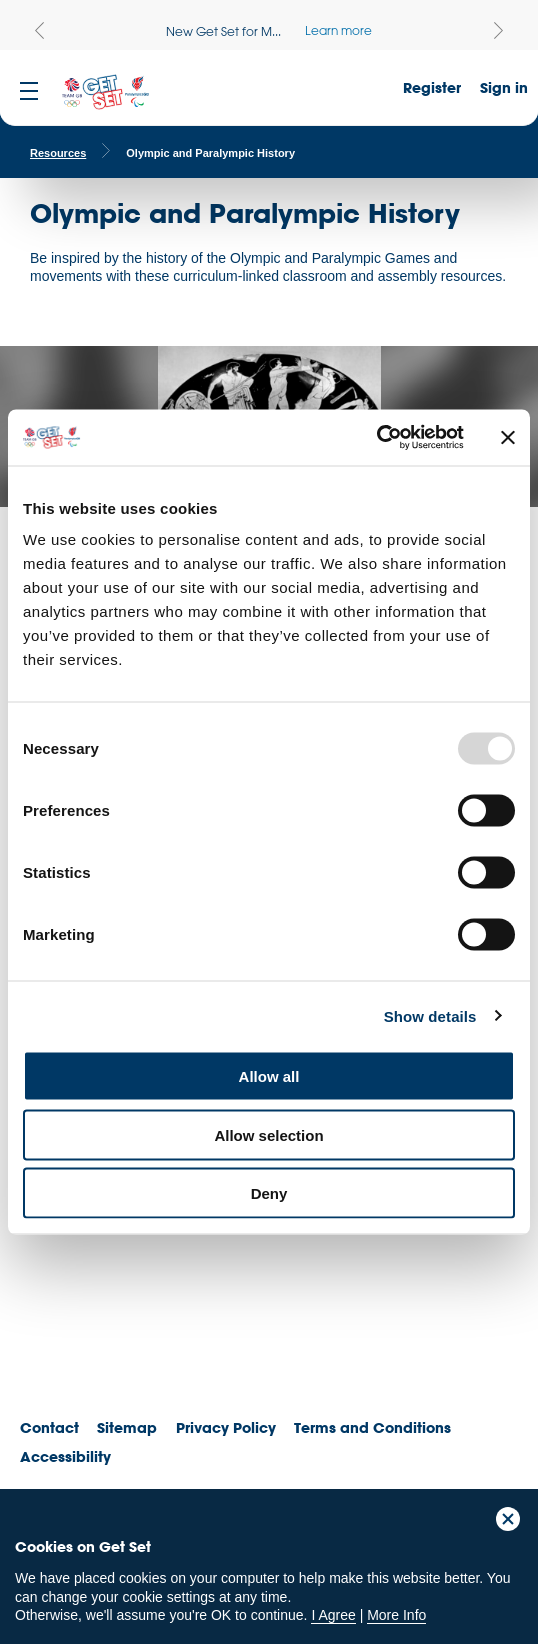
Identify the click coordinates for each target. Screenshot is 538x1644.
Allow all (269, 1076)
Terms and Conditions (372, 1427)
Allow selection (268, 1134)
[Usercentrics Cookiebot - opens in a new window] (376, 438)
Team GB (55, 1335)
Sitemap (127, 1427)
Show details (430, 1015)
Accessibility (65, 1456)
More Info (396, 1615)
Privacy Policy (226, 1427)
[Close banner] (508, 437)
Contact (49, 1427)
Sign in (504, 87)
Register (432, 87)
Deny (269, 1193)
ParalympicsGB (159, 1330)
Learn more (338, 30)
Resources (58, 153)
